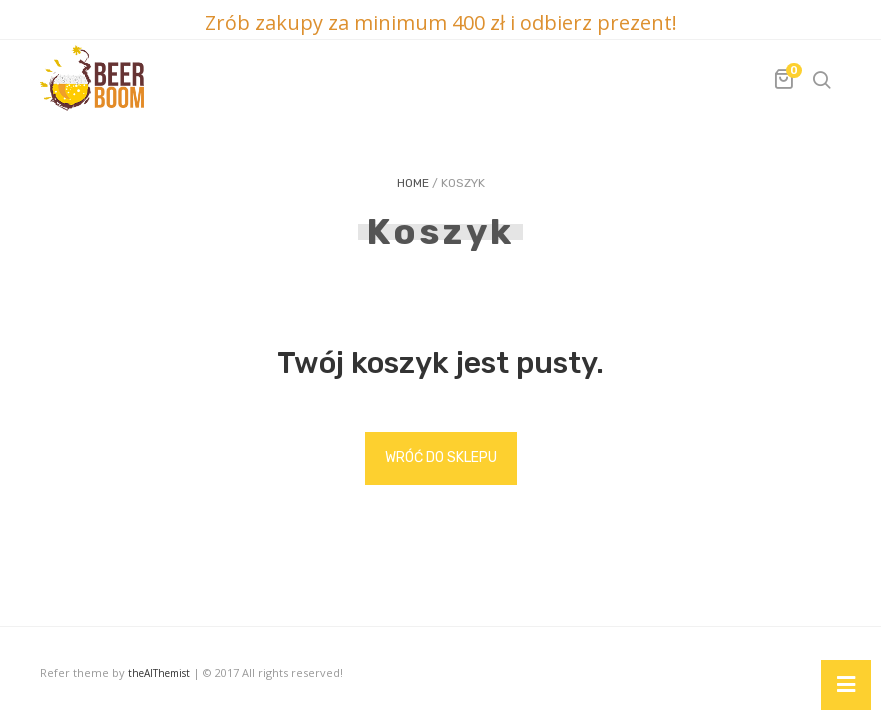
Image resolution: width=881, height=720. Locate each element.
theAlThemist (159, 673)
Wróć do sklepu (441, 457)
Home (413, 183)
